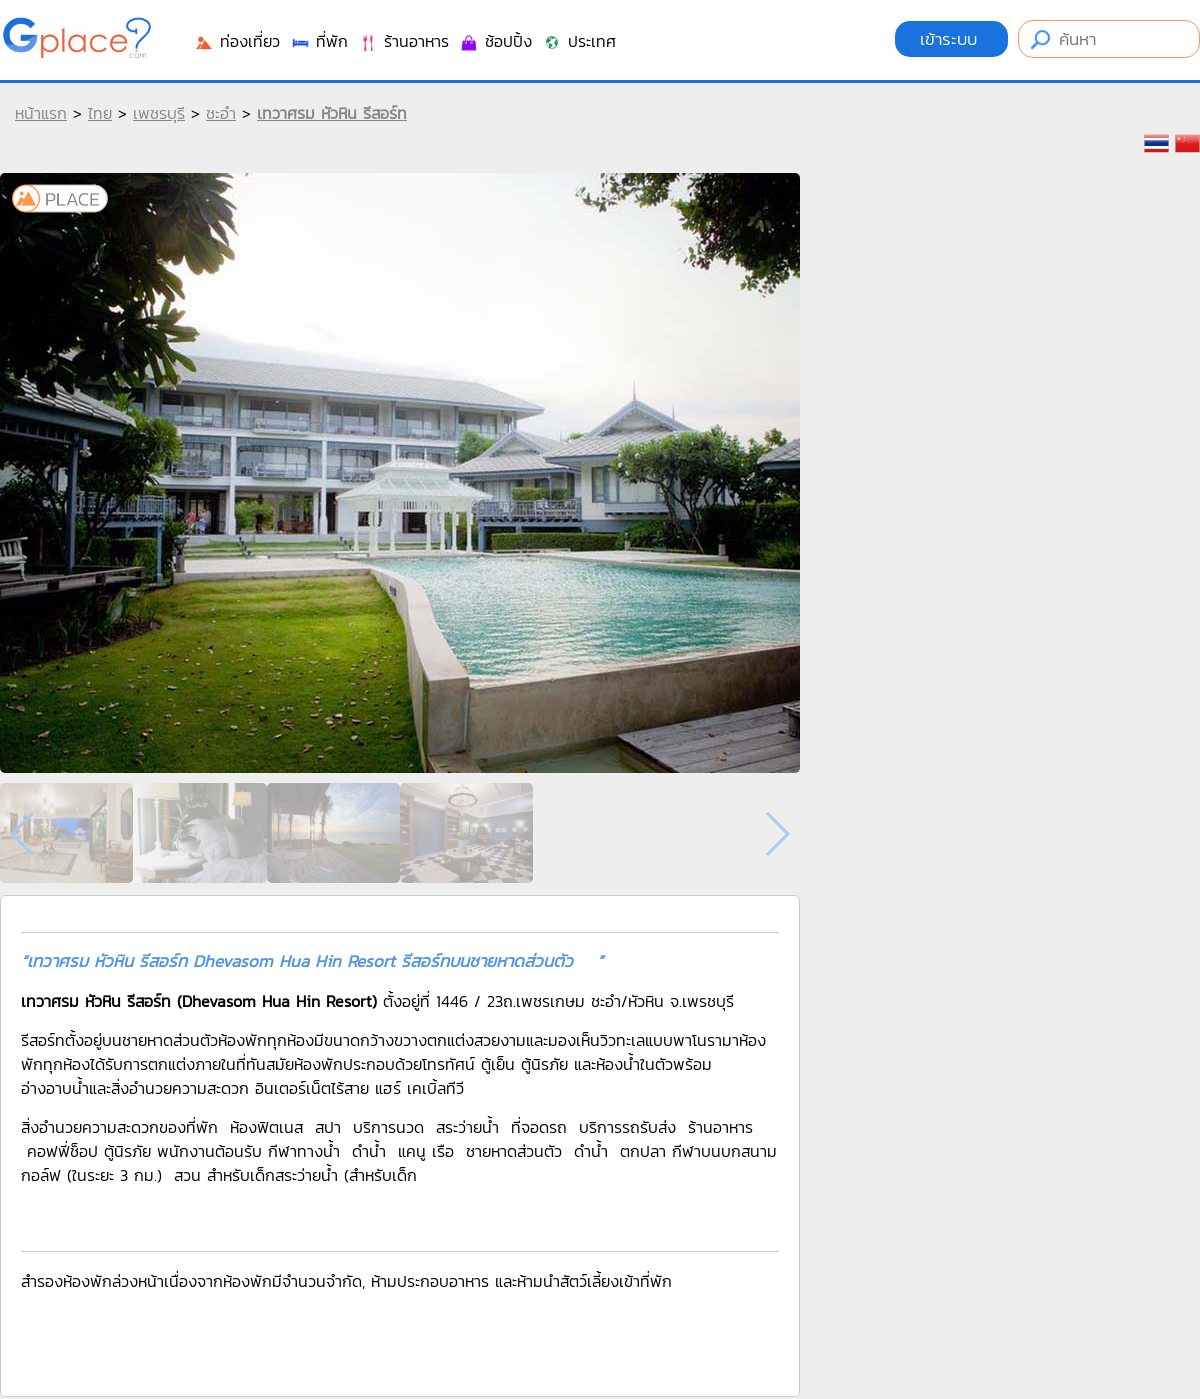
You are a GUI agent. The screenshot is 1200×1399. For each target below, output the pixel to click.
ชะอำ (221, 113)
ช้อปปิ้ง (495, 41)
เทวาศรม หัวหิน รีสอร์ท (332, 113)
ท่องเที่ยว (237, 41)
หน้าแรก (41, 113)
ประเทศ (579, 41)
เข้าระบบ (951, 39)
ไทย (100, 113)
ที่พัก (319, 41)
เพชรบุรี (159, 113)
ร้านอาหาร (403, 41)
